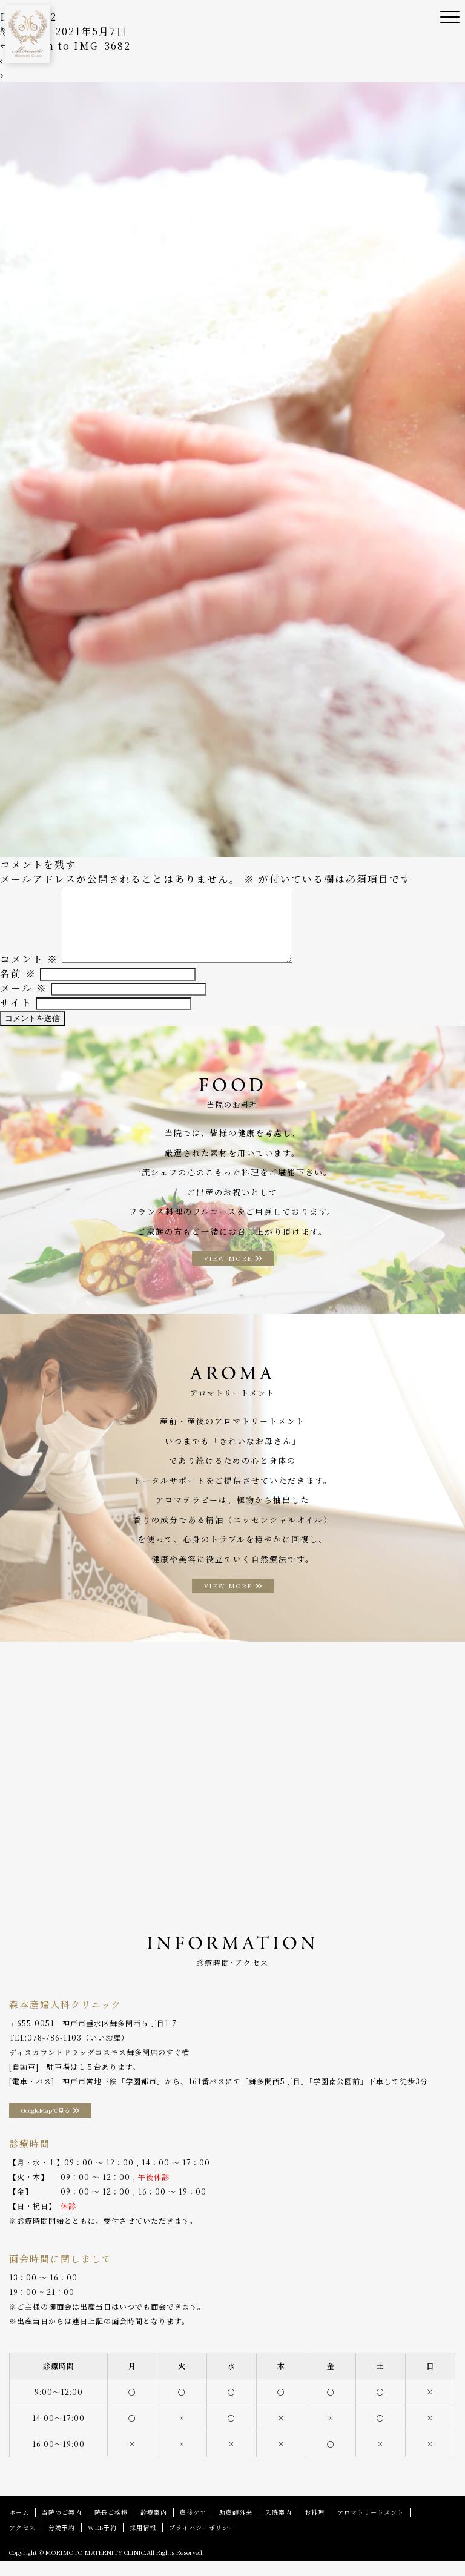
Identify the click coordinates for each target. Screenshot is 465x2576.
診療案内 (153, 2526)
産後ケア (193, 2526)
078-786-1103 (54, 2052)
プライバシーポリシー (202, 2541)
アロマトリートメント (370, 2526)
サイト (16, 1017)
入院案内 (278, 2526)
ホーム (19, 2526)
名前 (18, 988)
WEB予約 (102, 2541)
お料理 (315, 2526)
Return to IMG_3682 (65, 46)
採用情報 (143, 2541)
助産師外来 (235, 2526)
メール (23, 1002)
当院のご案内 (62, 2526)
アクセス (22, 2541)
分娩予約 (61, 2541)
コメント (29, 973)
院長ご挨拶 (111, 2526)
